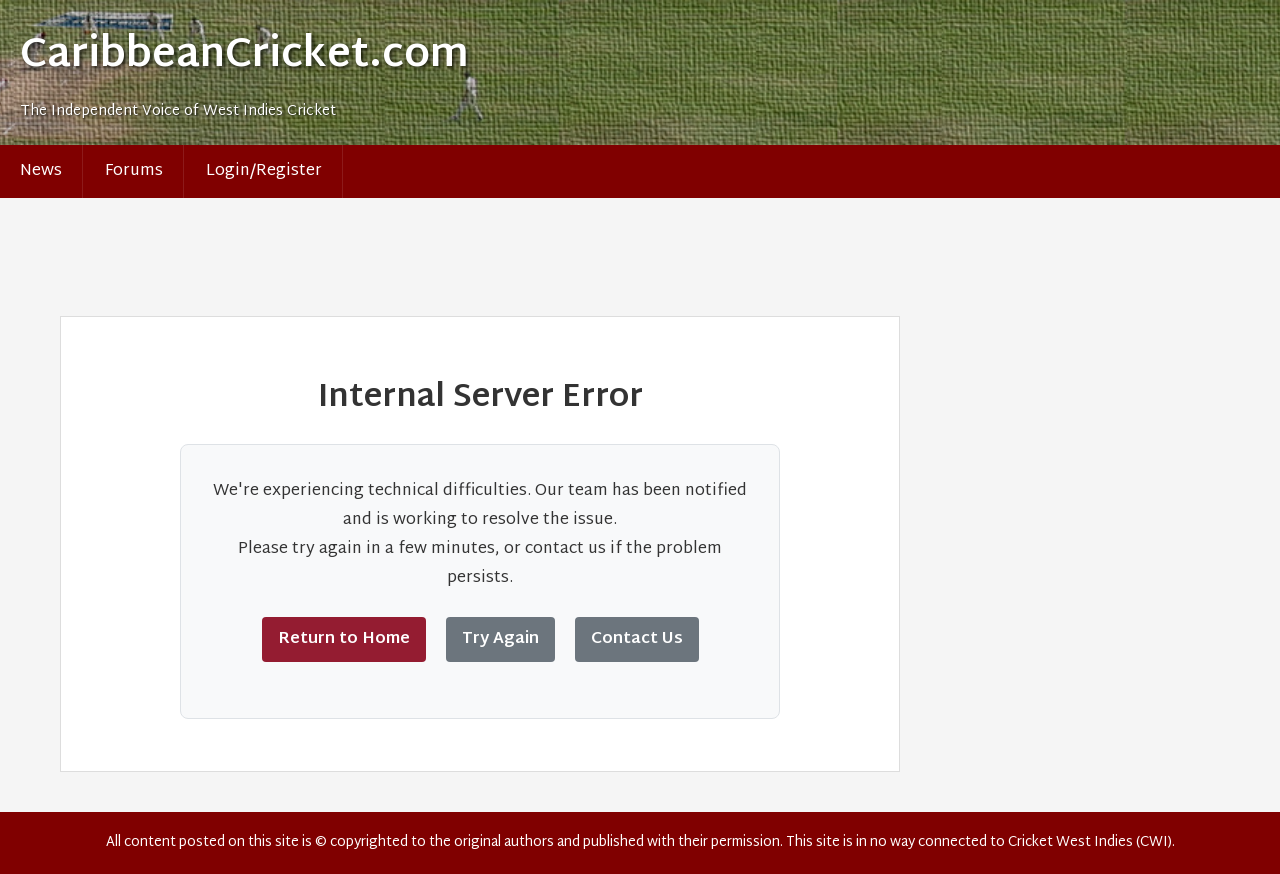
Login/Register (264, 171)
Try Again (500, 639)
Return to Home (344, 639)
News (41, 171)
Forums (134, 171)
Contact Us (637, 639)
